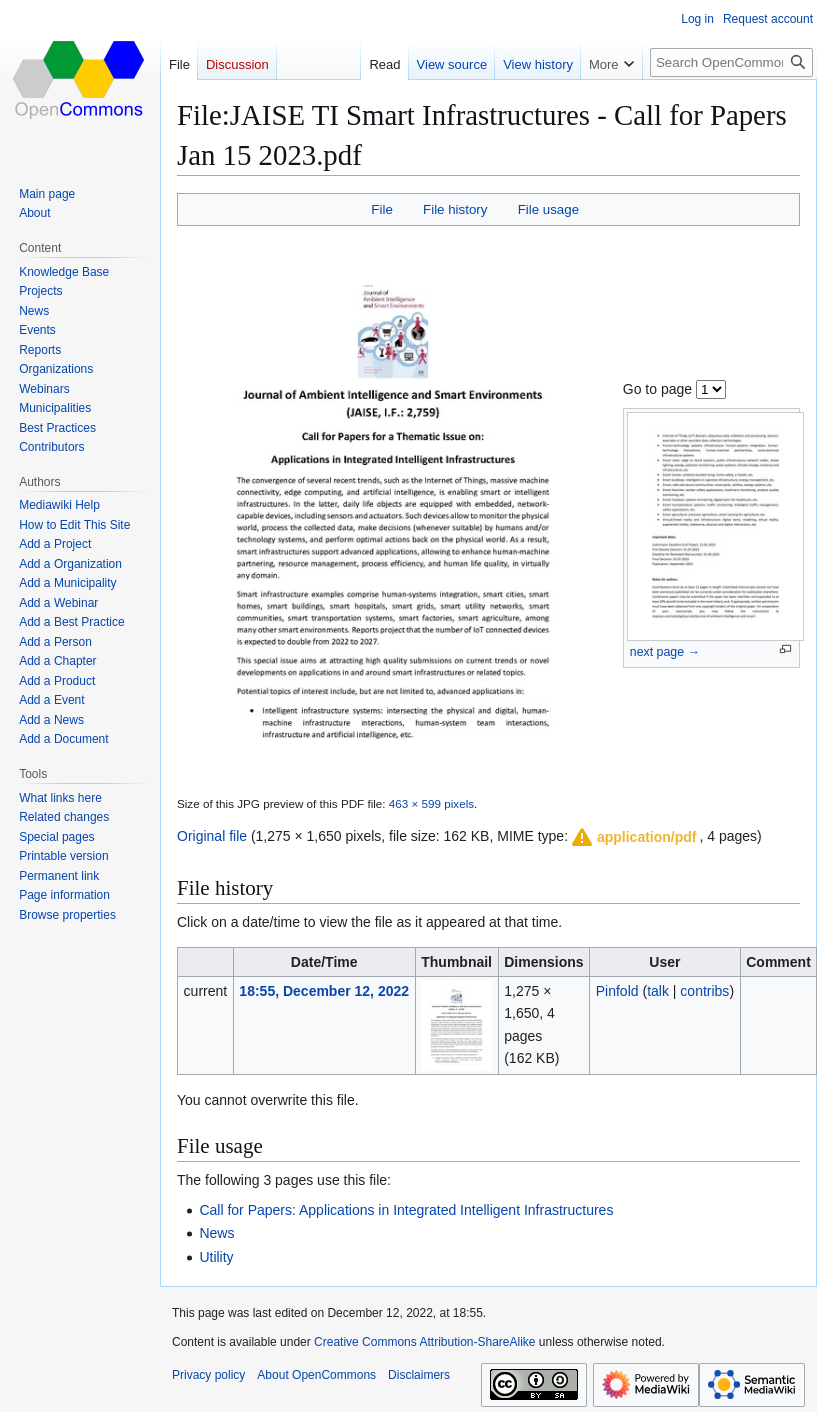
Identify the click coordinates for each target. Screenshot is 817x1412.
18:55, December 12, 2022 (324, 991)
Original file (212, 836)
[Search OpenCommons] (731, 62)
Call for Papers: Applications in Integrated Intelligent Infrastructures (406, 1210)
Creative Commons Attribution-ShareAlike (424, 1342)
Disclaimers (419, 1375)
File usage (548, 209)
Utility (216, 1257)
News (216, 1233)
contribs (704, 991)
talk (658, 991)
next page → (665, 652)
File (381, 209)
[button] (633, 837)
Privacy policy (208, 1375)
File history (455, 209)
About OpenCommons (316, 1375)
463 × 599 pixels (431, 803)
